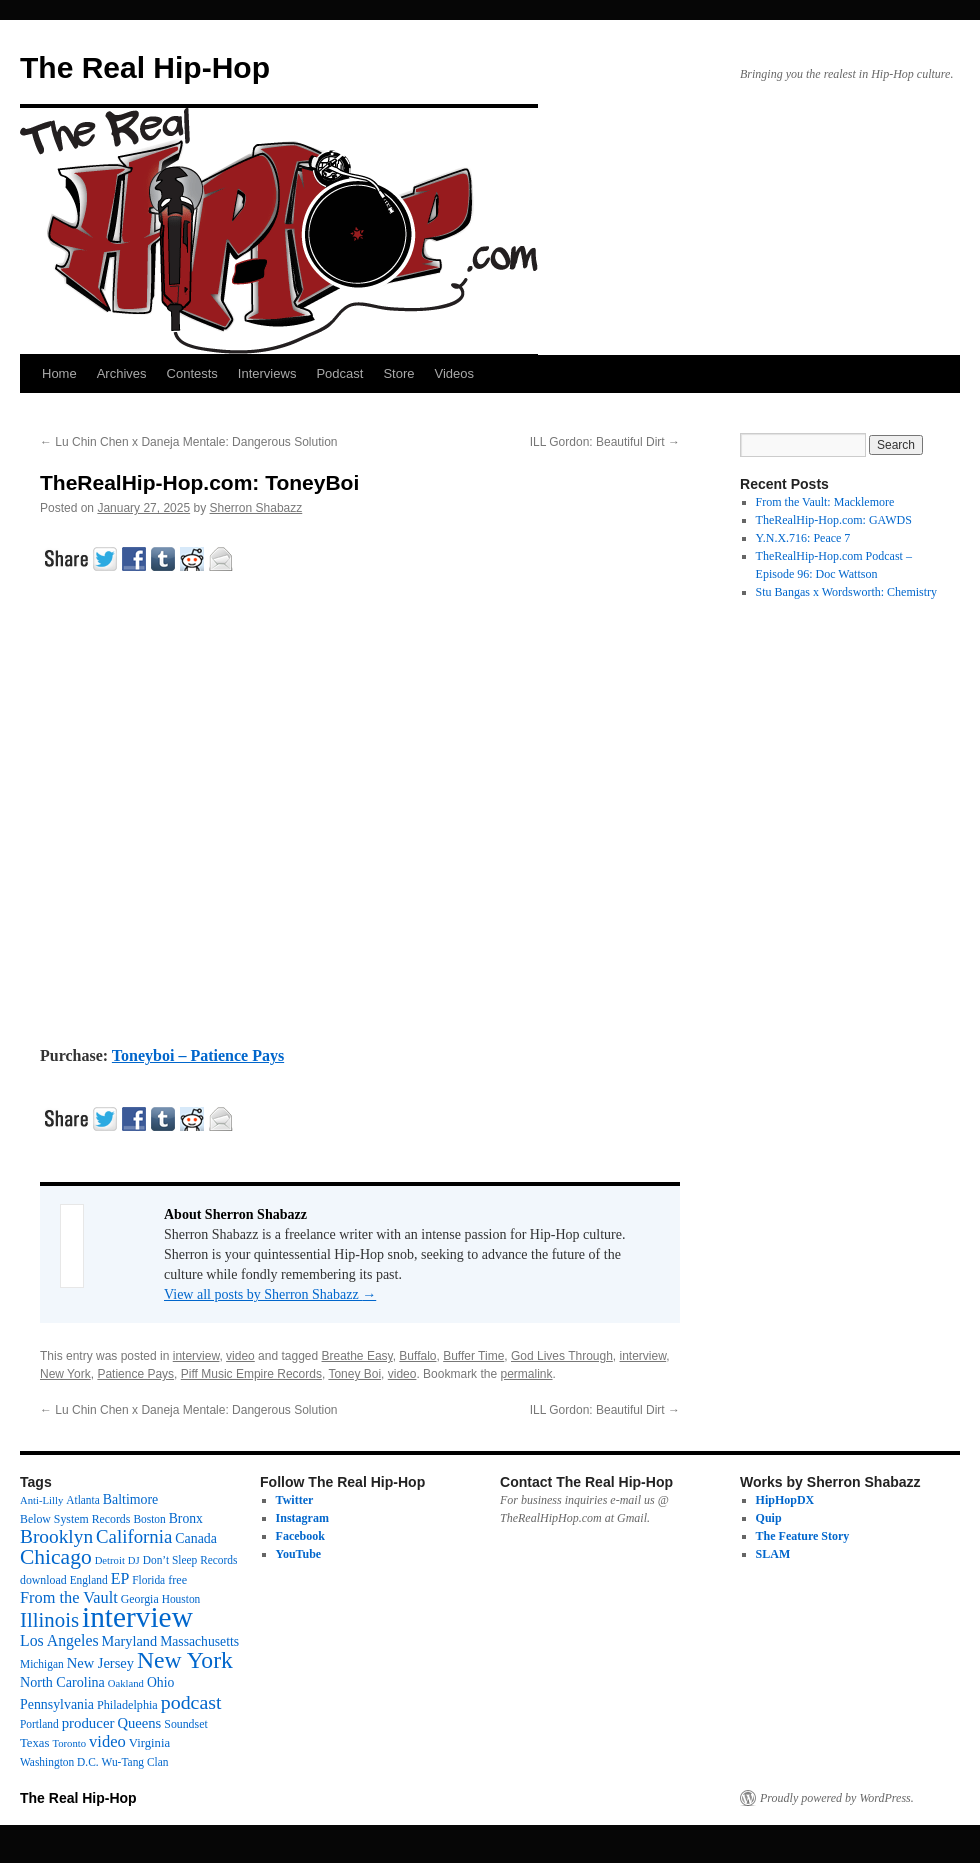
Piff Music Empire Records (251, 1374)
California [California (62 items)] (134, 1536)
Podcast (339, 373)
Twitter (295, 1500)
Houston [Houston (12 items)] (181, 1599)
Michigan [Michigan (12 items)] (42, 1664)
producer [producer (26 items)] (88, 1723)
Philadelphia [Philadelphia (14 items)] (127, 1705)
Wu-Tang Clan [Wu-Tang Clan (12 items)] (135, 1762)
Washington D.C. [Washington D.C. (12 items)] (59, 1762)
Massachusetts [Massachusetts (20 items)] (199, 1641)
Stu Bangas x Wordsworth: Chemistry (846, 592)
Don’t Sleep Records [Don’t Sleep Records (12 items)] (190, 1560)
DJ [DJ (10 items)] (134, 1560)
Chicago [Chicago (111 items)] (56, 1557)
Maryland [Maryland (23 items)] (130, 1641)
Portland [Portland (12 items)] (39, 1724)
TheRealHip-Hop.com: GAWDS (834, 520)
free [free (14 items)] (177, 1580)
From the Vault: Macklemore (825, 502)
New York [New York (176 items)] (185, 1660)
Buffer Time (473, 1356)
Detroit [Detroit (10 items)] (110, 1560)
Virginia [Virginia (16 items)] (149, 1743)
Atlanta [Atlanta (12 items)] (83, 1500)
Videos (454, 373)
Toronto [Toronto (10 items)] (69, 1743)
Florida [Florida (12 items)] (148, 1580)
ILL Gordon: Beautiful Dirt (605, 442)
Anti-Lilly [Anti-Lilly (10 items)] (41, 1500)
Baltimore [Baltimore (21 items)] (131, 1499)
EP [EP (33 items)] (120, 1578)
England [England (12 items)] (89, 1580)
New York (65, 1374)
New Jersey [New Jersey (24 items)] (100, 1663)
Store (398, 373)
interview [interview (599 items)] (137, 1617)
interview (196, 1356)
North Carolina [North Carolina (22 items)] (62, 1682)
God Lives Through (562, 1356)
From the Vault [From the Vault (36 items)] (69, 1597)
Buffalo (417, 1356)
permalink (526, 1374)
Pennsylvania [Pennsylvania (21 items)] (57, 1704)
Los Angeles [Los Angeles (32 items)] (59, 1640)
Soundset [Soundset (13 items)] (185, 1724)
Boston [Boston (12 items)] (149, 1519)
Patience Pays (135, 1374)
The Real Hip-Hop (145, 67)
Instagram (302, 1518)
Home (59, 373)
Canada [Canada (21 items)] (196, 1538)
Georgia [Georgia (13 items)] (140, 1599)
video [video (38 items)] (107, 1741)
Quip (769, 1518)
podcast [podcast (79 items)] (191, 1702)
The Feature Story (803, 1536)
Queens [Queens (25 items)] (139, 1723)
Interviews (267, 373)
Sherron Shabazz (256, 508)
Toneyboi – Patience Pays (198, 1055)
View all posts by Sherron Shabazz (270, 1294)
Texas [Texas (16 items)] (34, 1743)
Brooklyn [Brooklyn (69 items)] (56, 1536)
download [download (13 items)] (43, 1580)
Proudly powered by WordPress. (837, 1798)
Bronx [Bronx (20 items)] (186, 1518)
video (240, 1356)
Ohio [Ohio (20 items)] (160, 1682)
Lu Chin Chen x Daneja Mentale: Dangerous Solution (189, 442)
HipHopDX (785, 1500)
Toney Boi (354, 1374)
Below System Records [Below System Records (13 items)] (75, 1519)
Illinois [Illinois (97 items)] (49, 1620)
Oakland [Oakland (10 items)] (126, 1683)
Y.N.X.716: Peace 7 (803, 538)
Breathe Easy (357, 1356)
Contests (192, 373)
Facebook (300, 1536)
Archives (122, 373)
